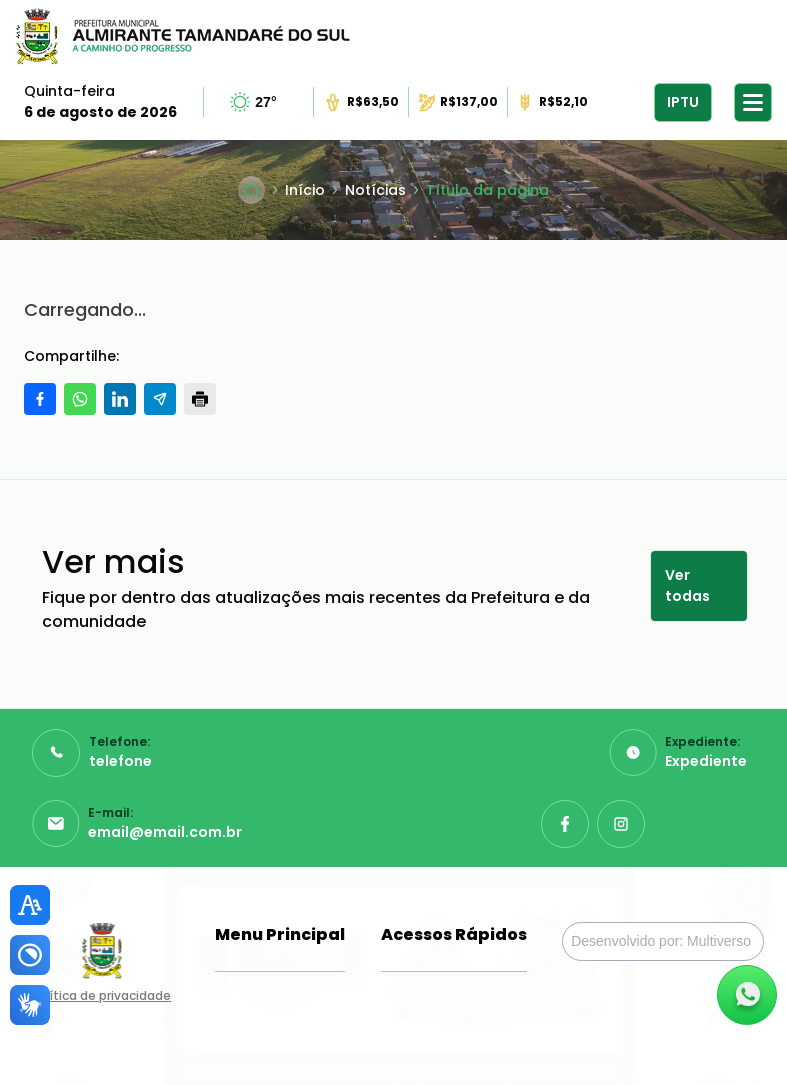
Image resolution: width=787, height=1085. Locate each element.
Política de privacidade (101, 995)
